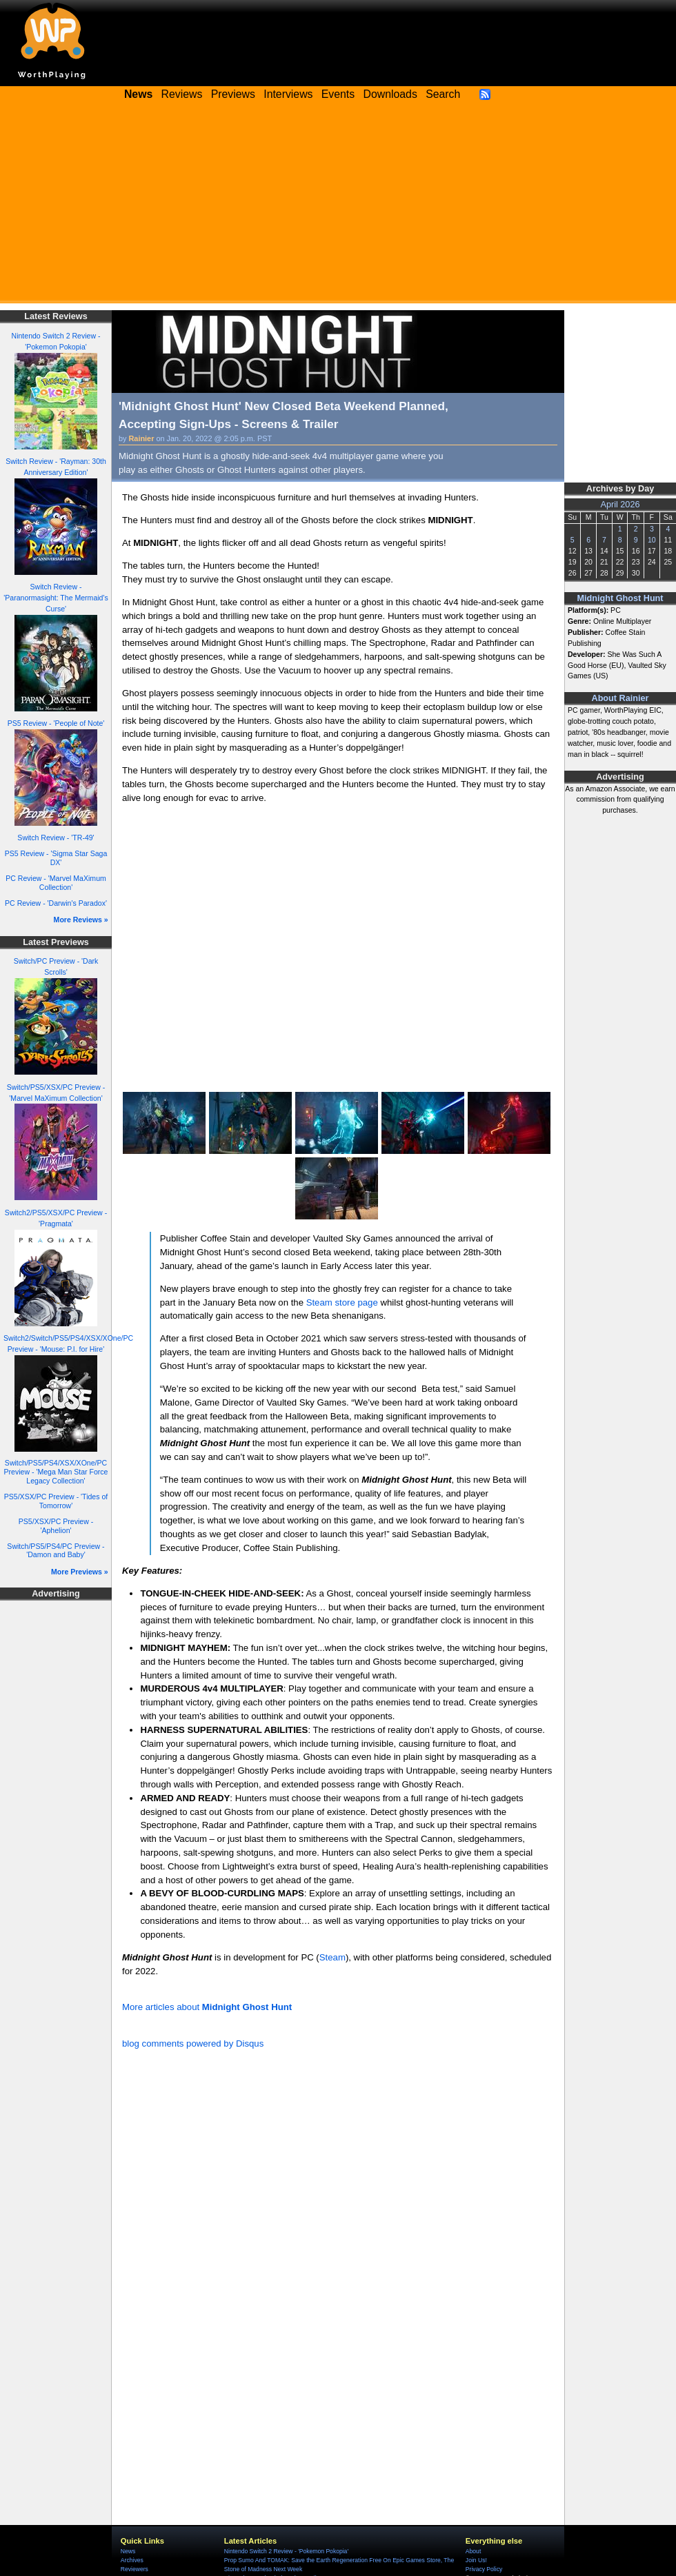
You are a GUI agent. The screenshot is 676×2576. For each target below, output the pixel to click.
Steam (332, 1957)
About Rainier (620, 698)
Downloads (390, 94)
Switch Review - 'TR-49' (55, 837)
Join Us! (476, 2560)
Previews (233, 94)
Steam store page (342, 1302)
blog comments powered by (193, 2043)
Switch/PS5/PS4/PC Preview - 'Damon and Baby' (55, 1550)
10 (652, 540)
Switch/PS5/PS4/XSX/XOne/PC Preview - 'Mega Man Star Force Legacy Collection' (56, 1471)
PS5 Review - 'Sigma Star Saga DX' (56, 857)
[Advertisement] (338, 206)
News (128, 2551)
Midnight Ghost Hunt (620, 598)
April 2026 (620, 504)
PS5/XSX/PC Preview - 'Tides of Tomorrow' (56, 1501)
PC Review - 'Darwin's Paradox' (56, 903)
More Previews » (79, 1572)
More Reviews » (81, 919)
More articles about (207, 2007)
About (473, 2551)
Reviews (182, 94)
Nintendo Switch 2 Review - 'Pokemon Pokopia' (286, 2551)
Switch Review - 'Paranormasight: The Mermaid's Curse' (55, 597)
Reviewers (134, 2569)
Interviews (288, 94)
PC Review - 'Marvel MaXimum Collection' (56, 882)
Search (443, 94)
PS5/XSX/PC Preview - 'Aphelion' (56, 1525)
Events (338, 94)
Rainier (142, 438)
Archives (132, 2560)
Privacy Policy (484, 2569)
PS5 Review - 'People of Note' (56, 723)
